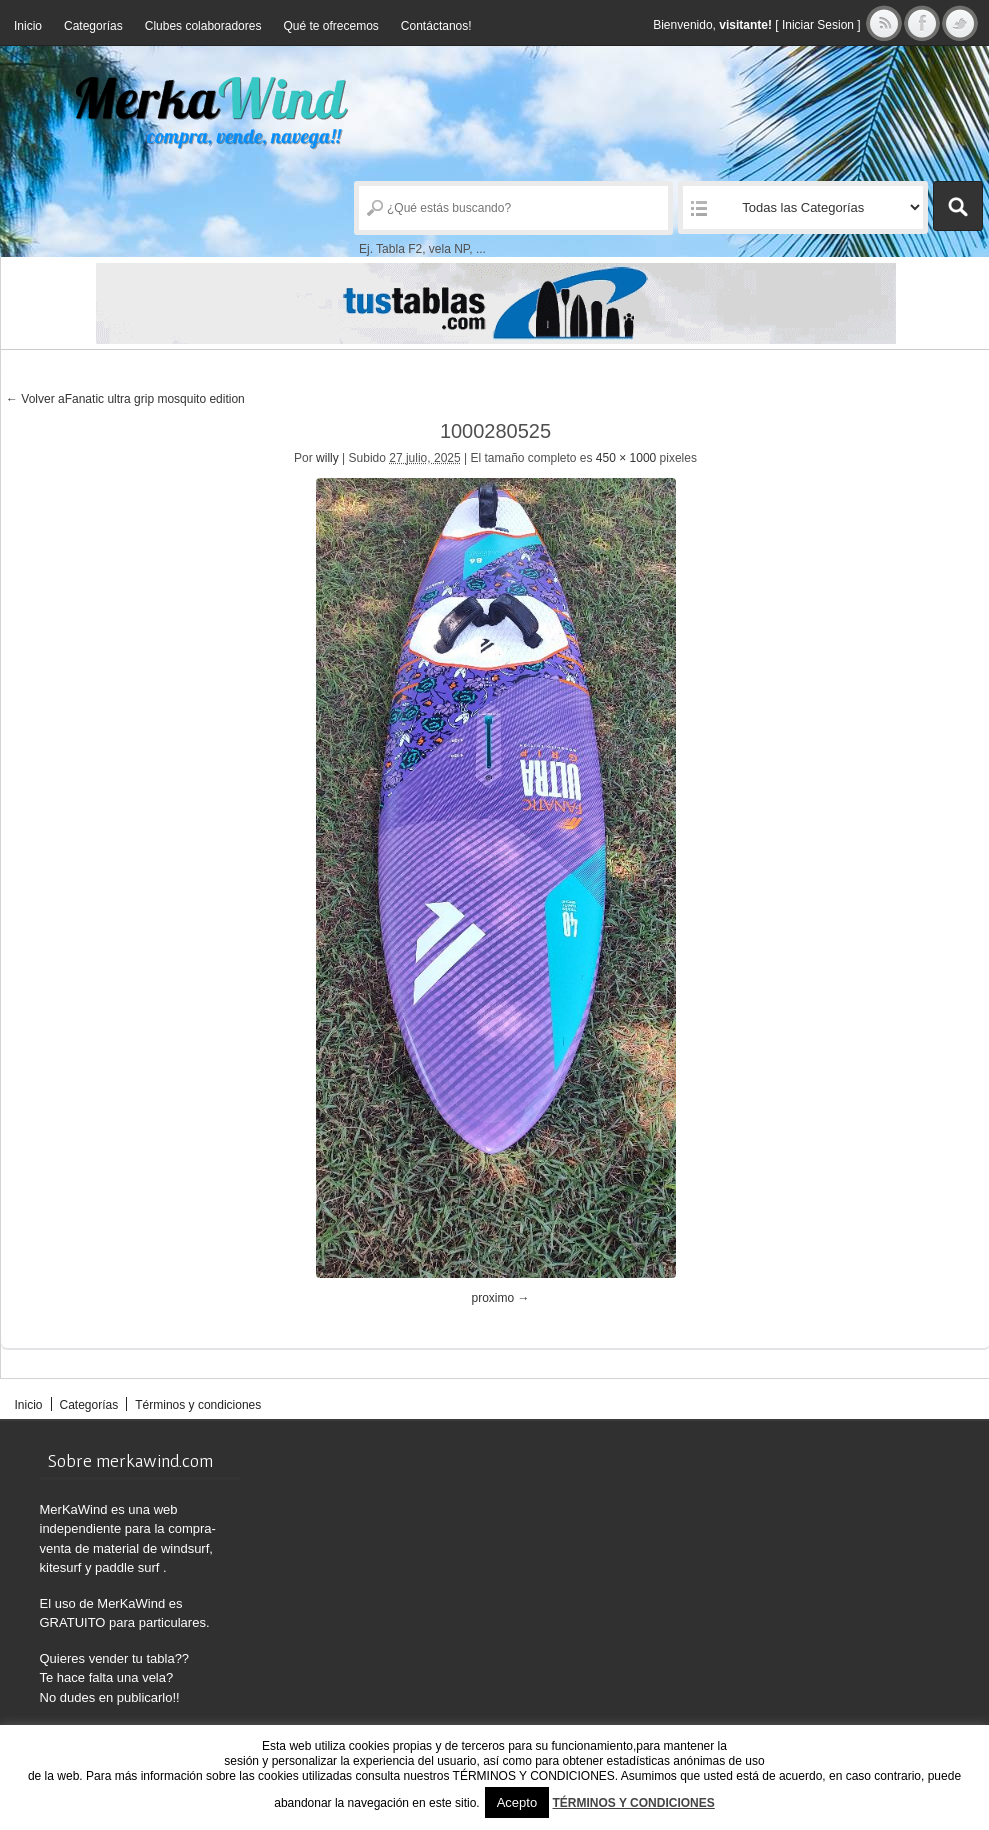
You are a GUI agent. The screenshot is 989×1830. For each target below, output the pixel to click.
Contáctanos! (436, 26)
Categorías (93, 26)
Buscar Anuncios (958, 206)
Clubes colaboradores (203, 26)
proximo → (501, 1298)
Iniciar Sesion (818, 25)
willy (327, 458)
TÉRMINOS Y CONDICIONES (634, 1803)
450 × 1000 (626, 458)
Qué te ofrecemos (330, 26)
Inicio (28, 26)
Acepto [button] (517, 1802)
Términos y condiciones (198, 1405)
